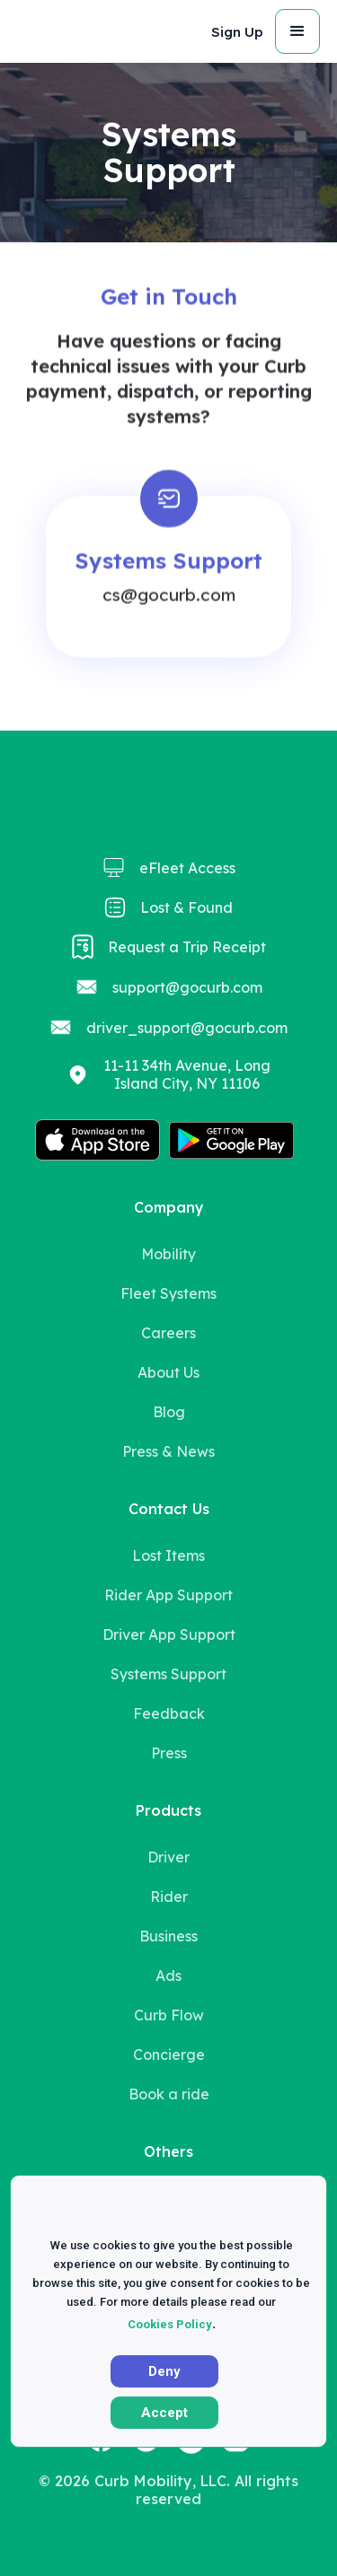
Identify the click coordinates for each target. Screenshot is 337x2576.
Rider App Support (168, 1595)
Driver (168, 1857)
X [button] (298, 2215)
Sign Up (237, 31)
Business (168, 1936)
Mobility (168, 1254)
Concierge (169, 2054)
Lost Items (168, 1555)
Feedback (169, 1713)
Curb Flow (169, 2015)
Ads (168, 1976)
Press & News (168, 1451)
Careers (168, 1333)
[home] (53, 31)
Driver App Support (168, 1634)
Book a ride (169, 2094)
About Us (168, 1372)
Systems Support (168, 1674)
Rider (169, 1897)
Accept (164, 2413)
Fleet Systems (168, 1293)
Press (169, 1753)
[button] (236, 31)
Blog (169, 1412)
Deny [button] (164, 2371)
